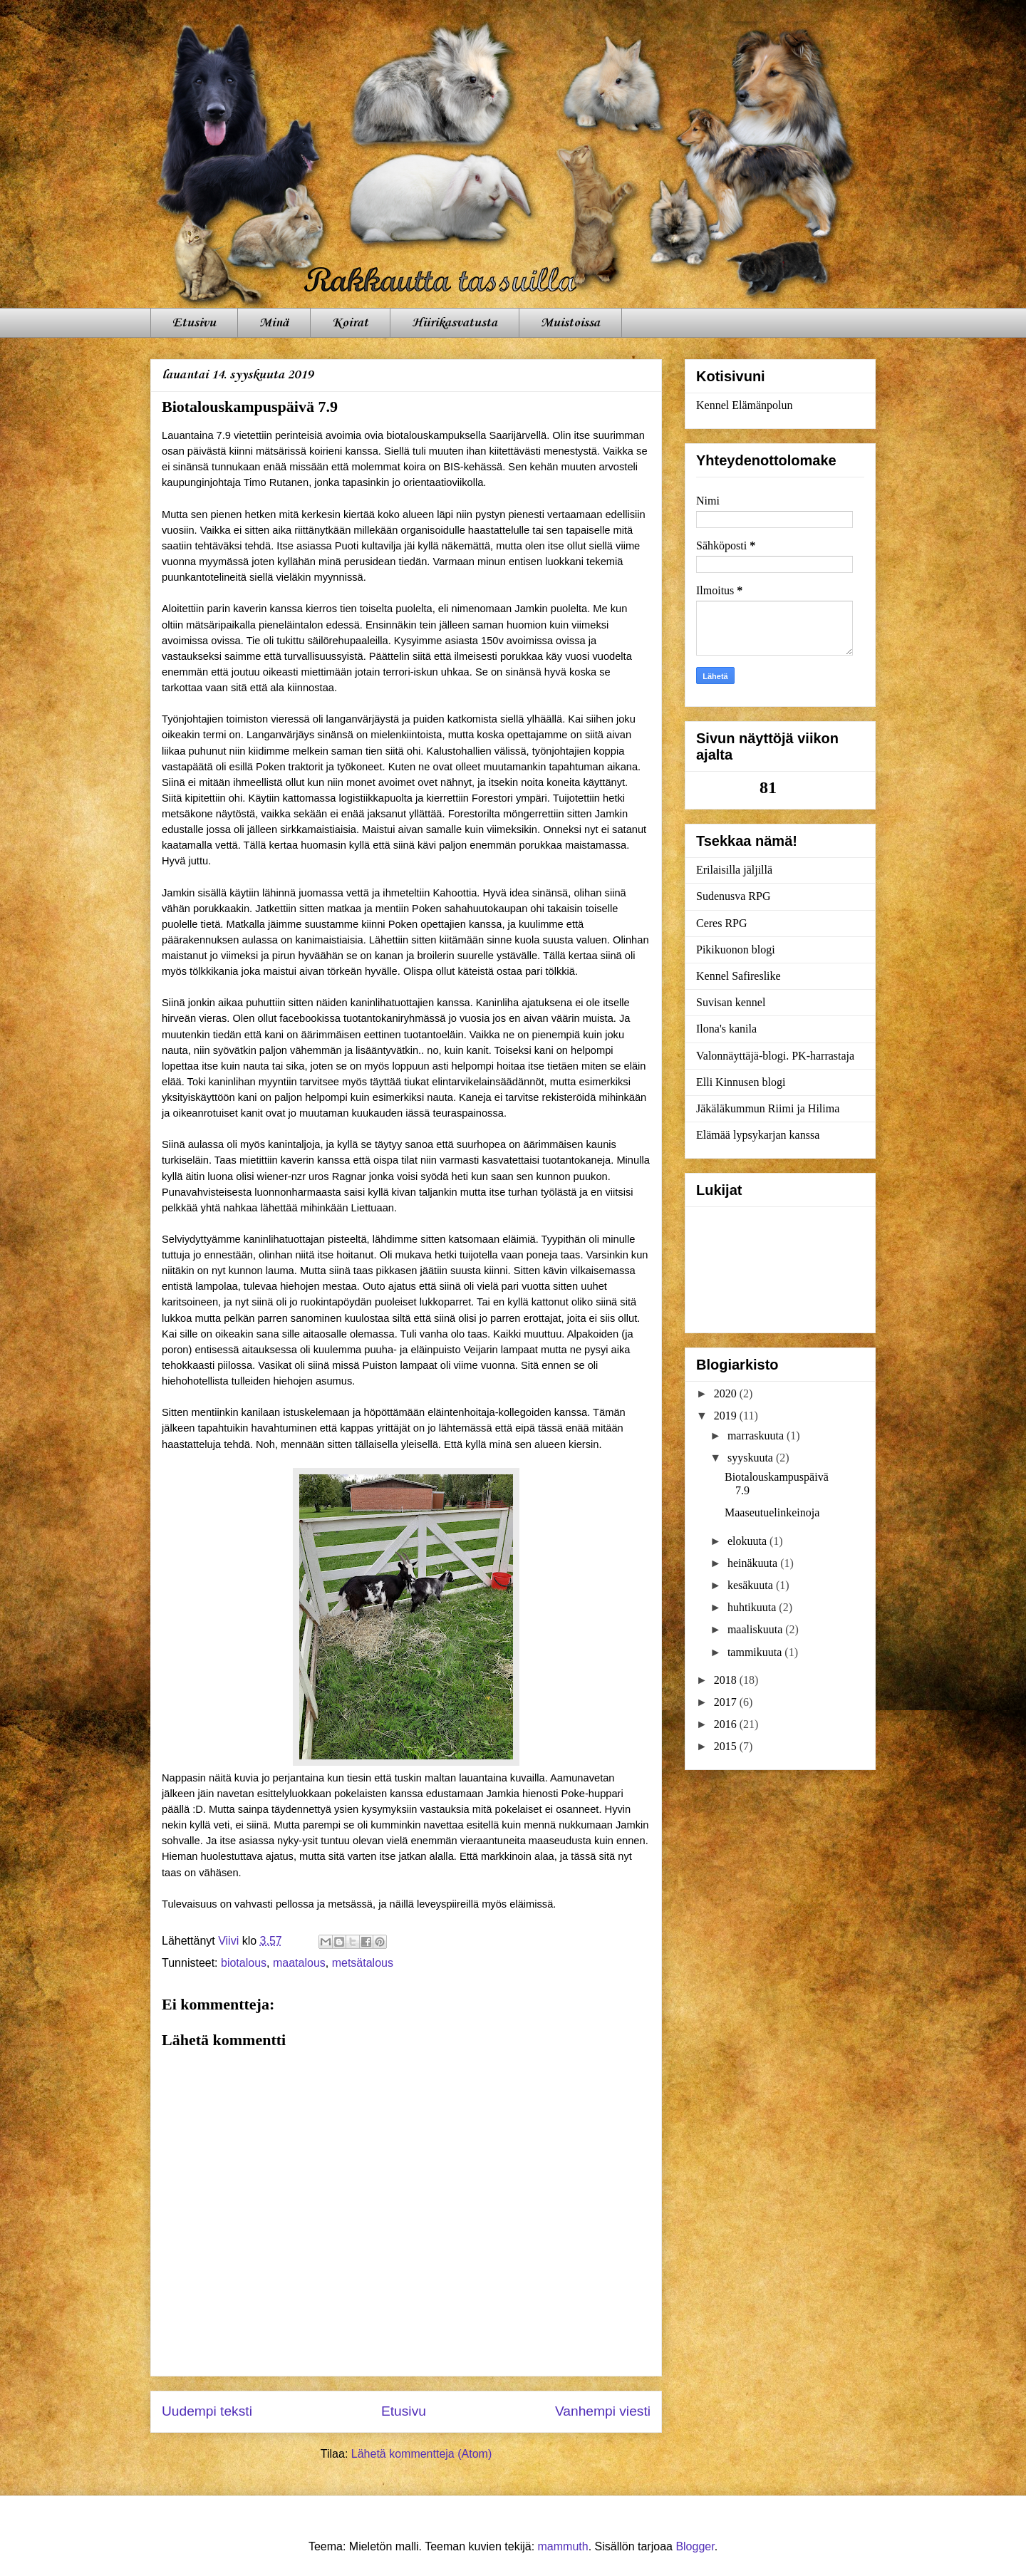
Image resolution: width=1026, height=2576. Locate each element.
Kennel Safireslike (738, 976)
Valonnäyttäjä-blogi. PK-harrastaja (775, 1056)
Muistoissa (570, 323)
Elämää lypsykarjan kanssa (757, 1135)
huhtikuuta (753, 1607)
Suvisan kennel (730, 1002)
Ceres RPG (721, 923)
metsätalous (362, 1963)
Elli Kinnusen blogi (740, 1082)
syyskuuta (751, 1458)
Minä (274, 323)
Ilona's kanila (726, 1029)
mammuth (563, 2546)
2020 (727, 1393)
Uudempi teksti (207, 2411)
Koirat (350, 323)
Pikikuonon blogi (735, 949)
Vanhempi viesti (603, 2411)
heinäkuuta (753, 1563)
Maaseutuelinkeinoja (772, 1512)
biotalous (243, 1963)
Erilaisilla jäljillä (734, 870)
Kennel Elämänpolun (744, 405)
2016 (727, 1724)
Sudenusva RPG (733, 896)
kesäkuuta (751, 1585)
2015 (727, 1746)
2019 (727, 1415)
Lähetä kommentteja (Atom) (421, 2454)
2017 (727, 1702)
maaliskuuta (756, 1629)
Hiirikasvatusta (454, 323)
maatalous (299, 1963)
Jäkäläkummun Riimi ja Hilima (767, 1108)
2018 (727, 1680)
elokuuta (748, 1541)
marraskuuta (757, 1435)
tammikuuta (755, 1652)
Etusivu (194, 323)
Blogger (694, 2546)
